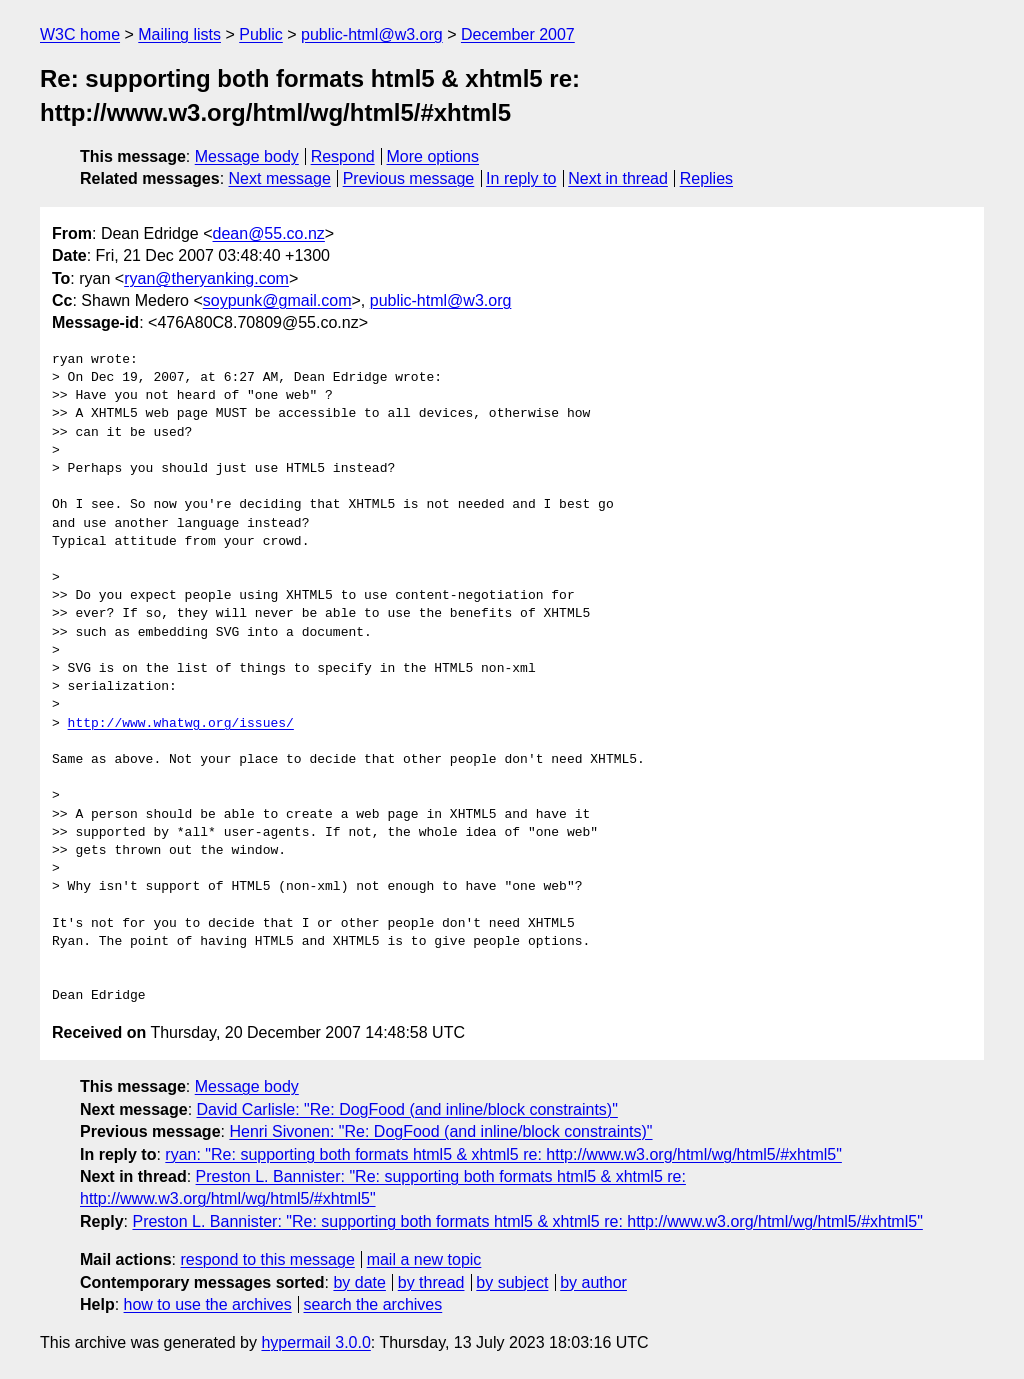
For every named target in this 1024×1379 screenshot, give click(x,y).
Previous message (409, 178)
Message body (247, 156)
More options (433, 156)
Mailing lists (179, 34)
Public (261, 34)
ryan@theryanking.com (206, 278)
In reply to (521, 178)
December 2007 (518, 34)
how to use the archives (208, 1304)
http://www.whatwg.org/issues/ (181, 724)
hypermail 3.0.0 (315, 1342)
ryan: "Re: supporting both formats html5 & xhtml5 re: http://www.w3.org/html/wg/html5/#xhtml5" (503, 1154)
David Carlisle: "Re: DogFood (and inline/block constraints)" (407, 1109)
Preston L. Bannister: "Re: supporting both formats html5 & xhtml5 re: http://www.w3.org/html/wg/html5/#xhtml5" (527, 1221)
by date (359, 1282)
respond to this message (267, 1259)
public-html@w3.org (372, 34)
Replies (706, 178)
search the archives (373, 1304)
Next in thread (618, 178)
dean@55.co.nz (269, 233)
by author (593, 1282)
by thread (431, 1282)
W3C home (80, 34)
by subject (512, 1282)
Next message (280, 178)
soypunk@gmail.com (277, 300)
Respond (343, 156)
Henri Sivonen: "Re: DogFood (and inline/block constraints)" (440, 1131)
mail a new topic (424, 1259)
